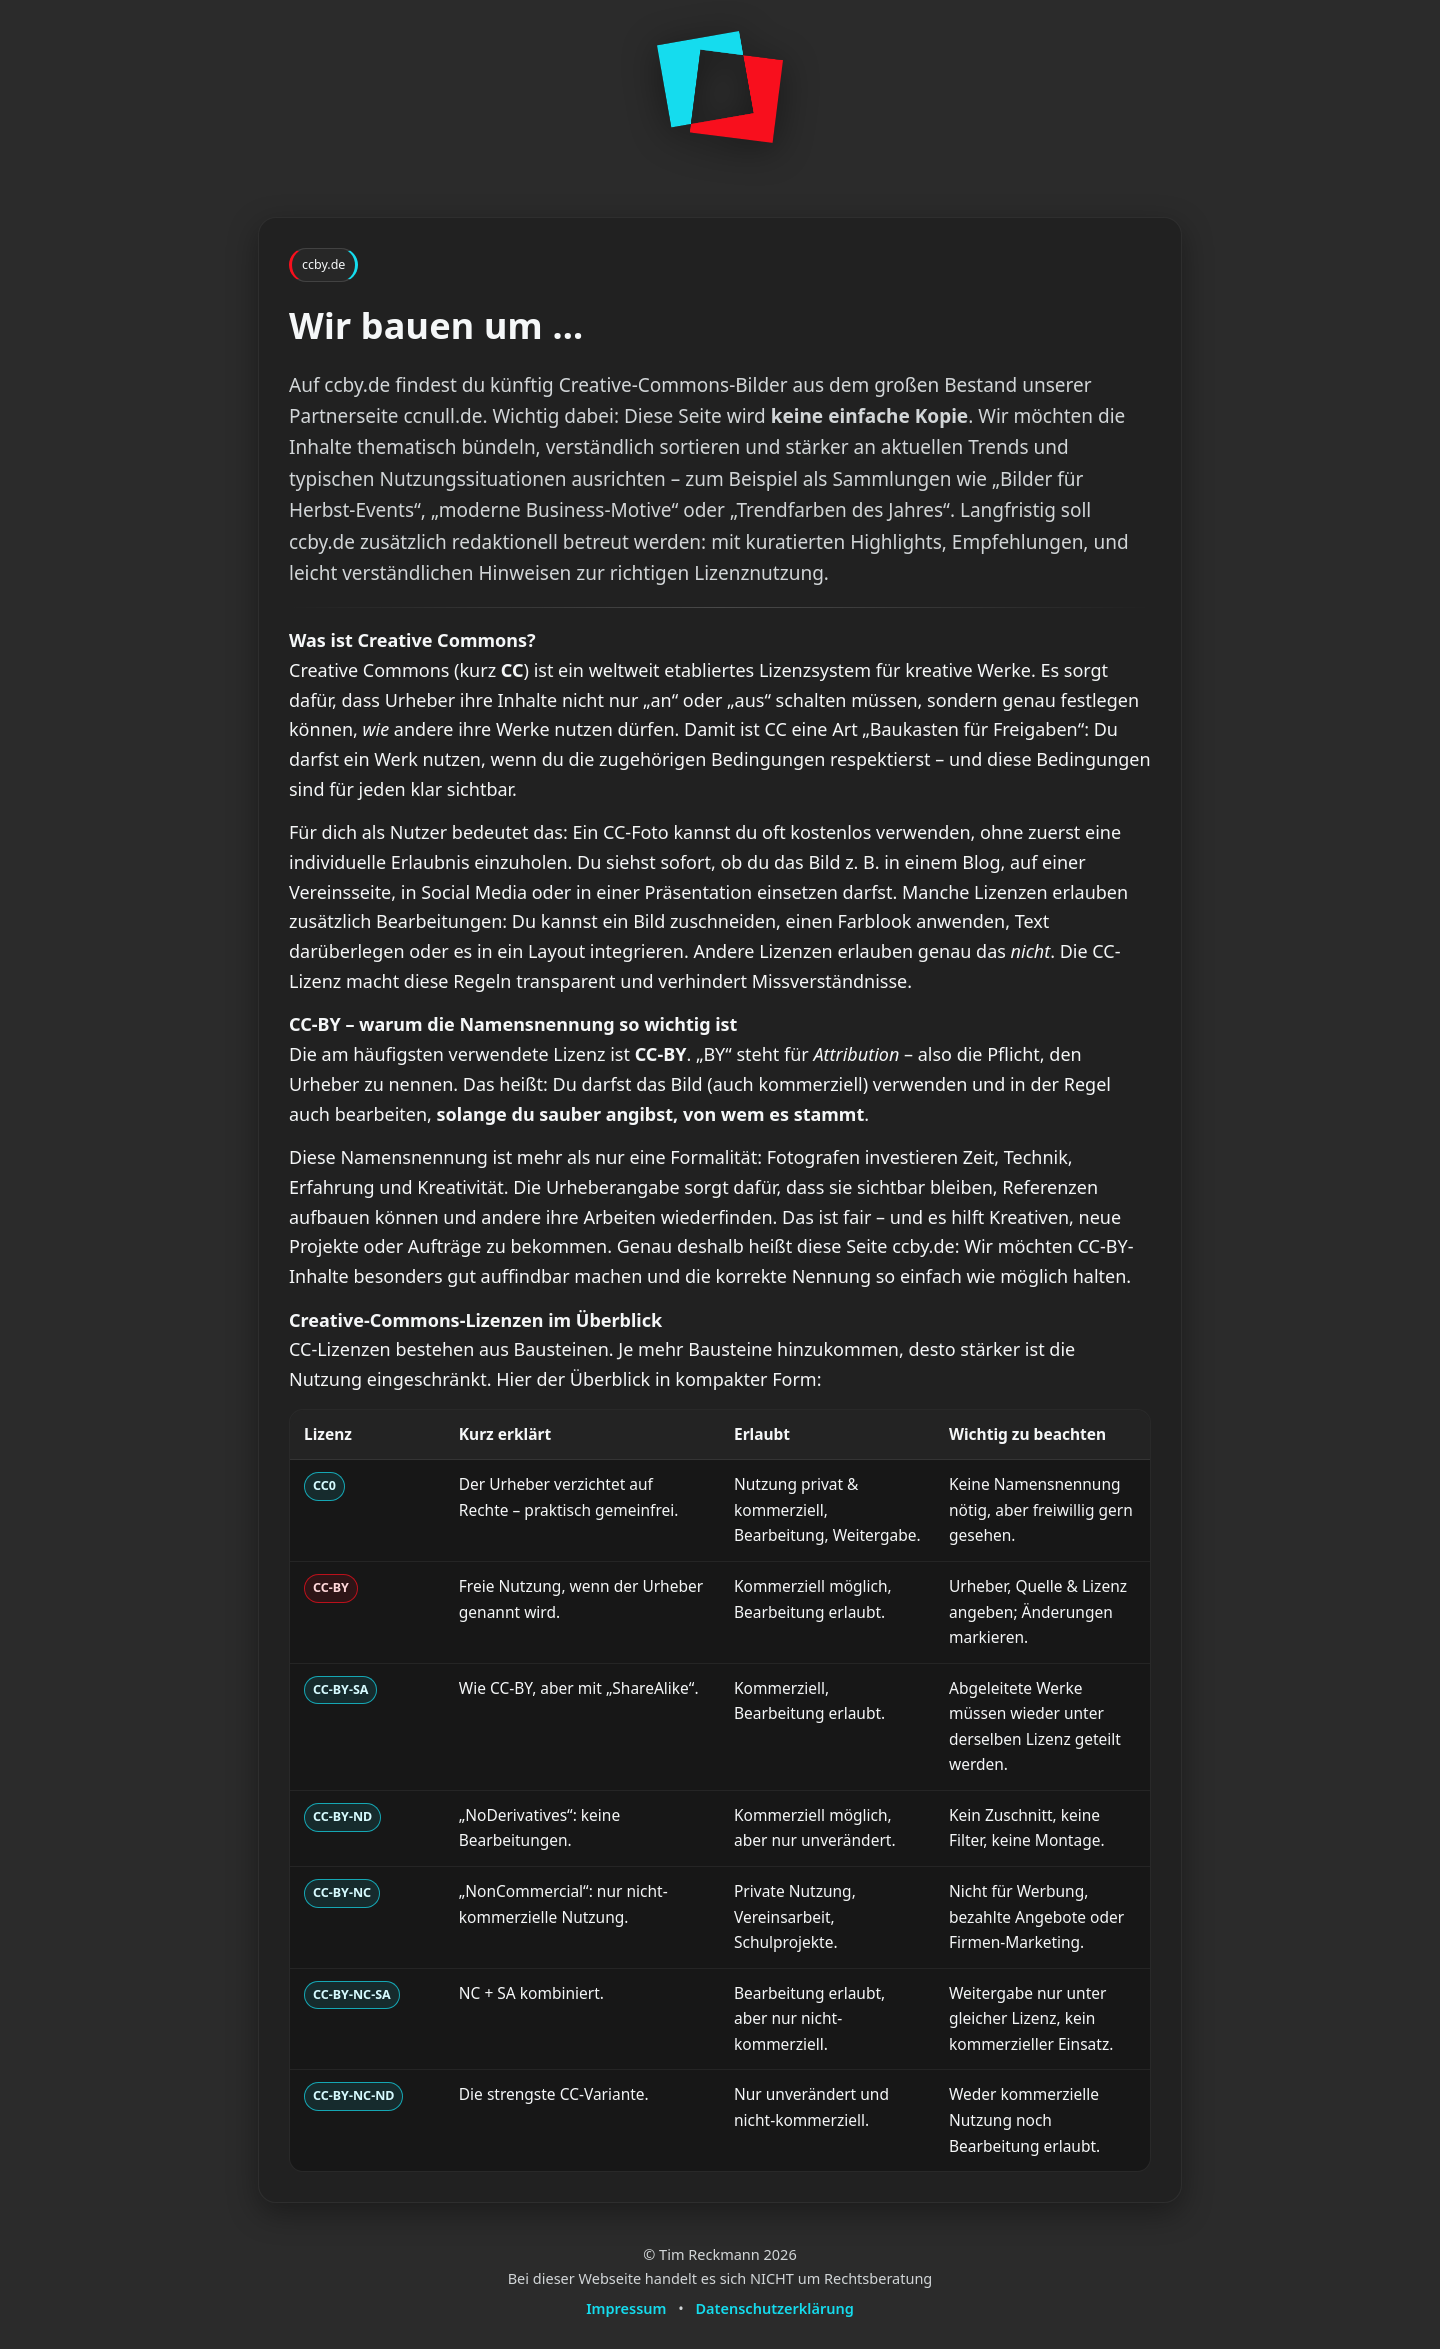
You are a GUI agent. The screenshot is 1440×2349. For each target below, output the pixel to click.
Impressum (626, 2308)
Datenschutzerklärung (775, 2308)
